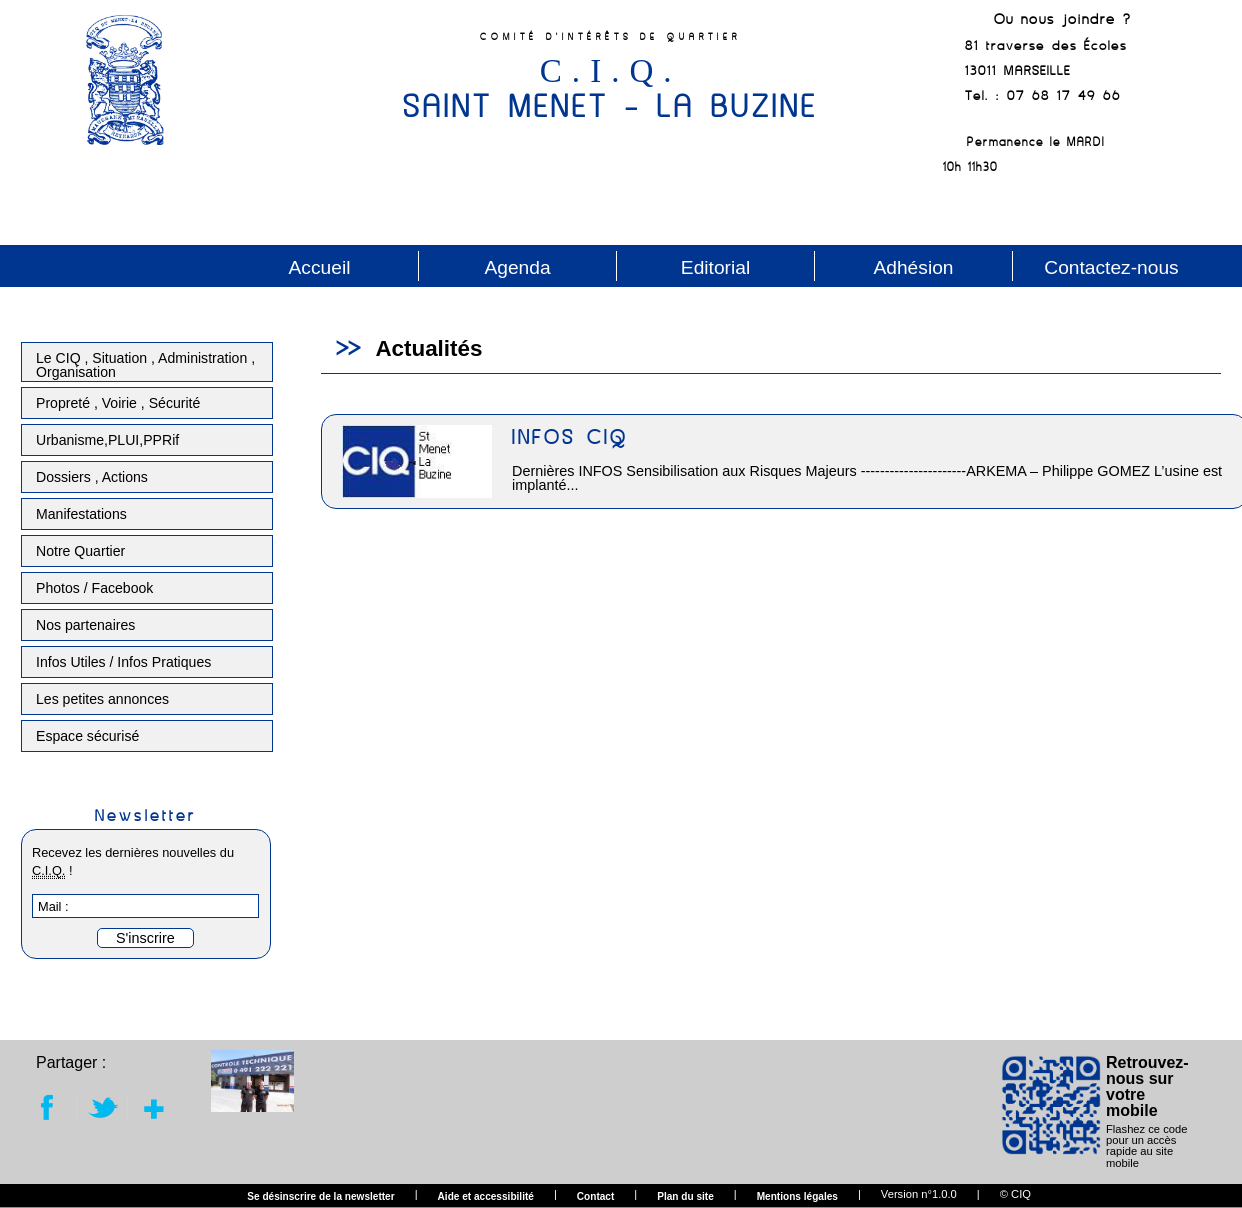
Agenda (517, 267)
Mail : (53, 906)
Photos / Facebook (94, 588)
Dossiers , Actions (92, 477)
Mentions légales (797, 1197)
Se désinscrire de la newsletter (320, 1197)
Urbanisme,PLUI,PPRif (107, 440)
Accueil (320, 267)
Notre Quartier (80, 551)
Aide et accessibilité (486, 1197)
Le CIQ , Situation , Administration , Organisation (145, 365)
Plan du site (685, 1197)
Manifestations (81, 514)
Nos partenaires (85, 625)
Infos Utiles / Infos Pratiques (123, 662)
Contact (596, 1197)
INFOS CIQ (570, 437)
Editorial (715, 267)
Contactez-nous (1111, 267)
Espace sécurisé (87, 736)
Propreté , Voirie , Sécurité (118, 403)
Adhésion (913, 267)
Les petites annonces (102, 699)
